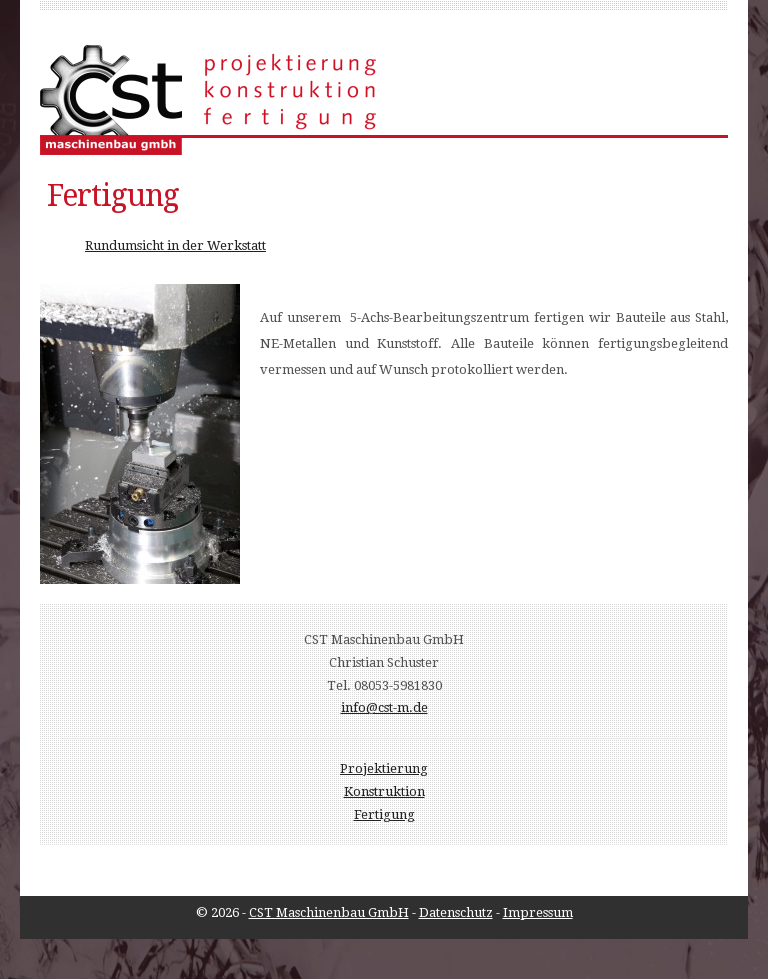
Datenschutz (456, 912)
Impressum (538, 912)
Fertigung (384, 814)
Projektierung (384, 768)
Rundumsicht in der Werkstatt (175, 245)
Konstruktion (384, 791)
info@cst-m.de (384, 707)
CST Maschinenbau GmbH (329, 912)
